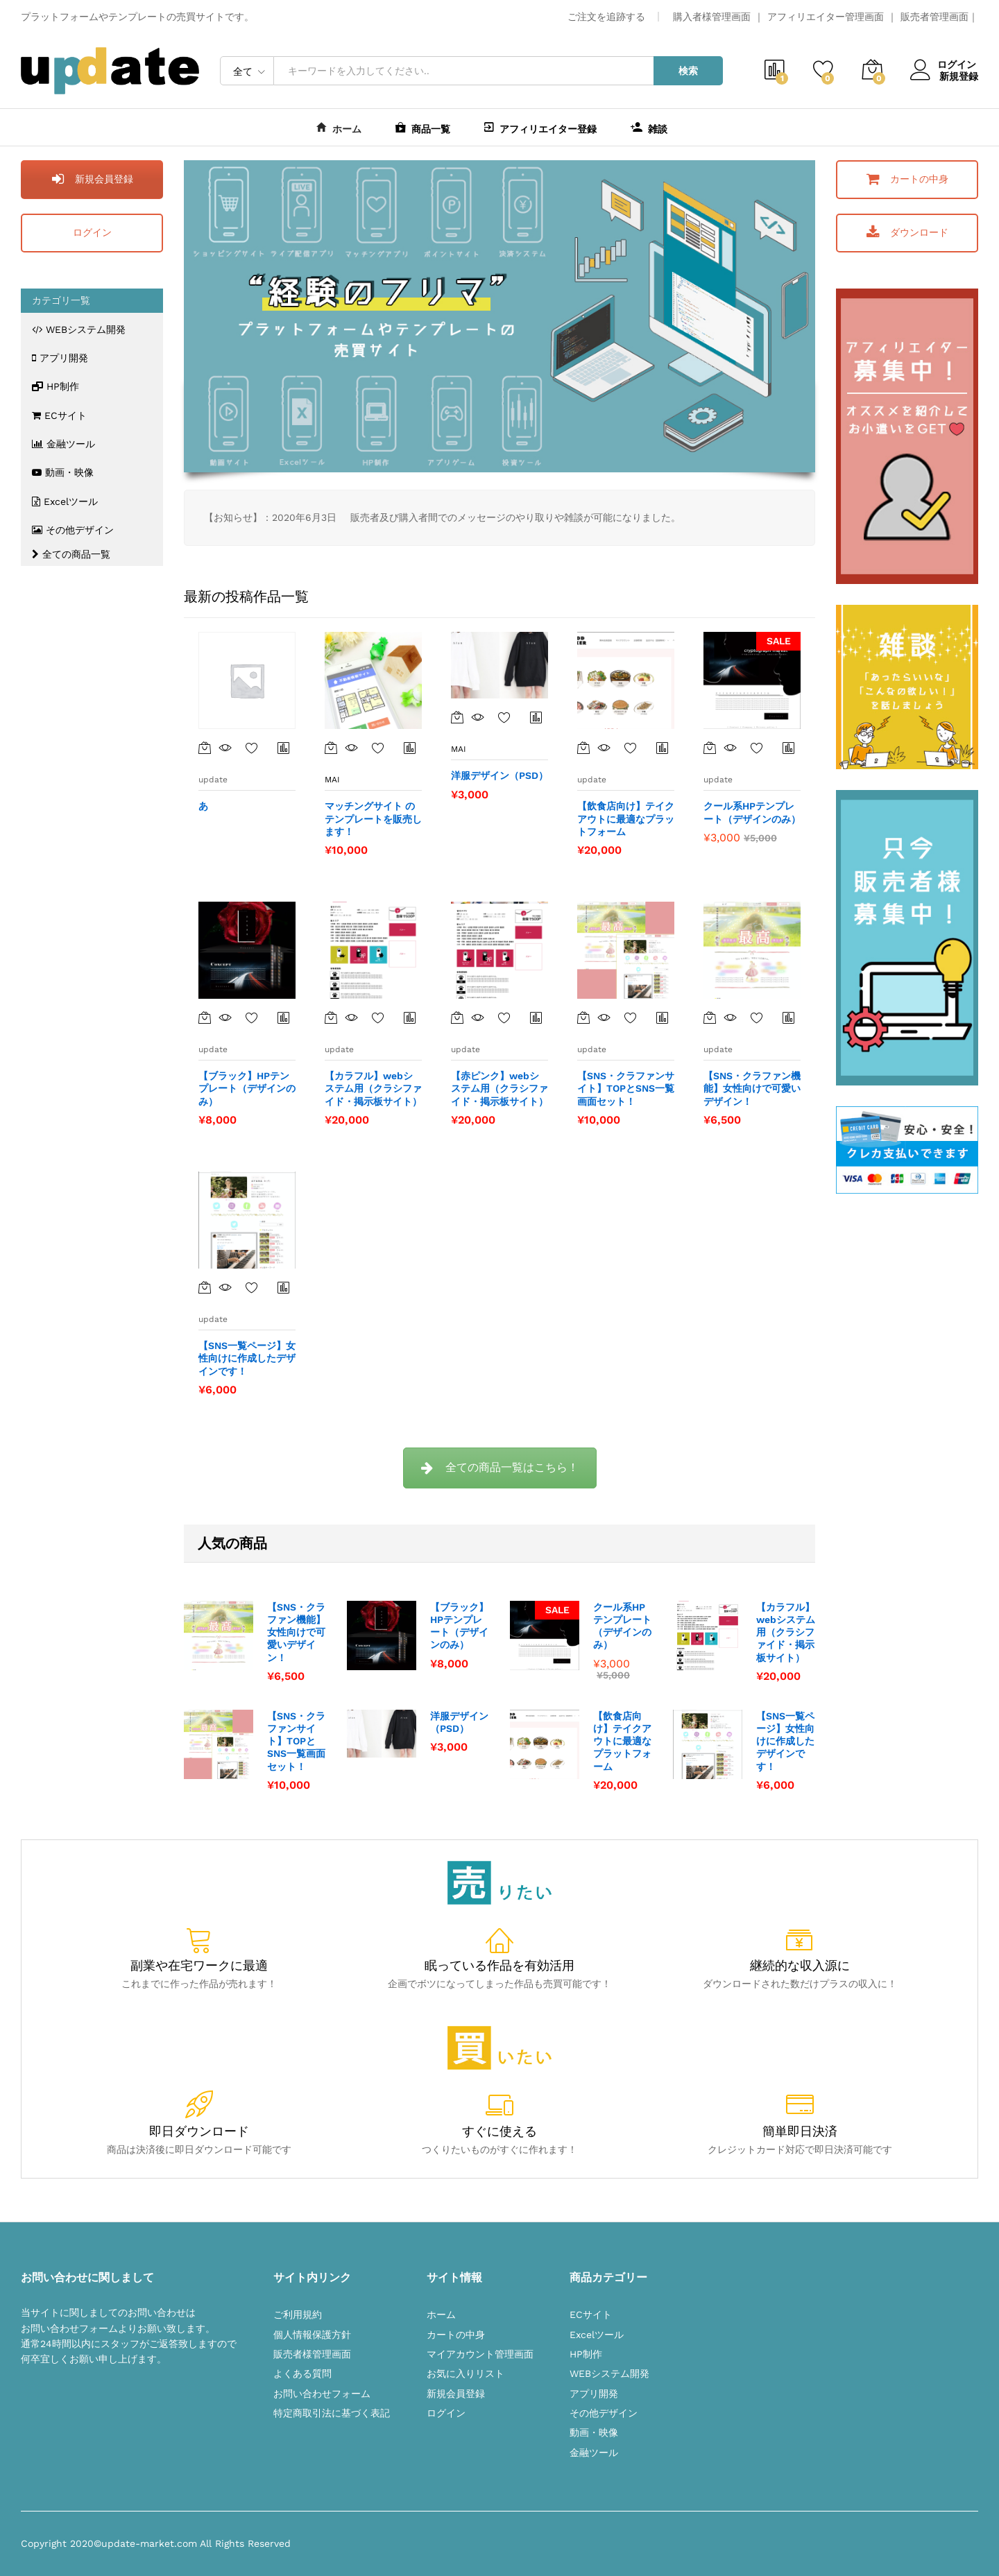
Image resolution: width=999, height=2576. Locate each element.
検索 (688, 70)
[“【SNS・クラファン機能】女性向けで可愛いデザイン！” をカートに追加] (709, 1017)
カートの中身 (907, 178)
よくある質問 (302, 2373)
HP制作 (55, 386)
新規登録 (958, 76)
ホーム (338, 127)
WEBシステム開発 (79, 329)
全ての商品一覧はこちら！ (500, 1467)
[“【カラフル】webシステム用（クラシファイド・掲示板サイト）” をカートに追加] (331, 1017)
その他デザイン (73, 529)
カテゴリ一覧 (61, 300)
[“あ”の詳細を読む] (204, 747)
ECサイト (59, 415)
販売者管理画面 (934, 16)
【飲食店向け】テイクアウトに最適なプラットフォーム (622, 1741)
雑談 (649, 127)
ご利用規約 (297, 2314)
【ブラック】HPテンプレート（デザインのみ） (459, 1626)
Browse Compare (284, 1287)
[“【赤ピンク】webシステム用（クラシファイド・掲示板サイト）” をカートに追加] (457, 1017)
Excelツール (65, 501)
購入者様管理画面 (712, 16)
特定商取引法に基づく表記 (331, 2413)
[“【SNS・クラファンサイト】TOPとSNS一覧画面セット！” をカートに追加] (583, 1017)
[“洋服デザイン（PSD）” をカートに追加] (457, 717)
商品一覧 (422, 127)
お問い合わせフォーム (321, 2393)
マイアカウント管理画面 (480, 2354)
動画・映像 (63, 472)
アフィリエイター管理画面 (825, 16)
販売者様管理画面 (312, 2354)
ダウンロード (907, 232)
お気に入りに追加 (252, 747)
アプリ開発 (60, 357)
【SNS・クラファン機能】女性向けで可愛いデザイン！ (296, 1632)
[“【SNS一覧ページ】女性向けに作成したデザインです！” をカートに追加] (204, 1287)
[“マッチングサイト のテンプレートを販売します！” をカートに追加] (331, 747)
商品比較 (284, 747)
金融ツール (63, 443)
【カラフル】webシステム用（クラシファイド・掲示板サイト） (785, 1632)
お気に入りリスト (465, 2373)
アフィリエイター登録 (540, 127)
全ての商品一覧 (71, 554)
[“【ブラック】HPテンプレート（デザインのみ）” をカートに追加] (204, 1017)
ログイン (944, 65)
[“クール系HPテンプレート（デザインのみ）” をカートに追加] (709, 747)
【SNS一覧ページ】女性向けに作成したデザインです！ (785, 1741)
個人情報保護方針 (312, 2334)
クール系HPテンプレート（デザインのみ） (622, 1626)
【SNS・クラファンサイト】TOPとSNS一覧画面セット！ (296, 1741)
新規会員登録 (92, 178)
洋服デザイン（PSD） (459, 1722)
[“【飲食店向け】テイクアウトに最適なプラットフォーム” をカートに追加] (583, 747)
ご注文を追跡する (606, 16)
